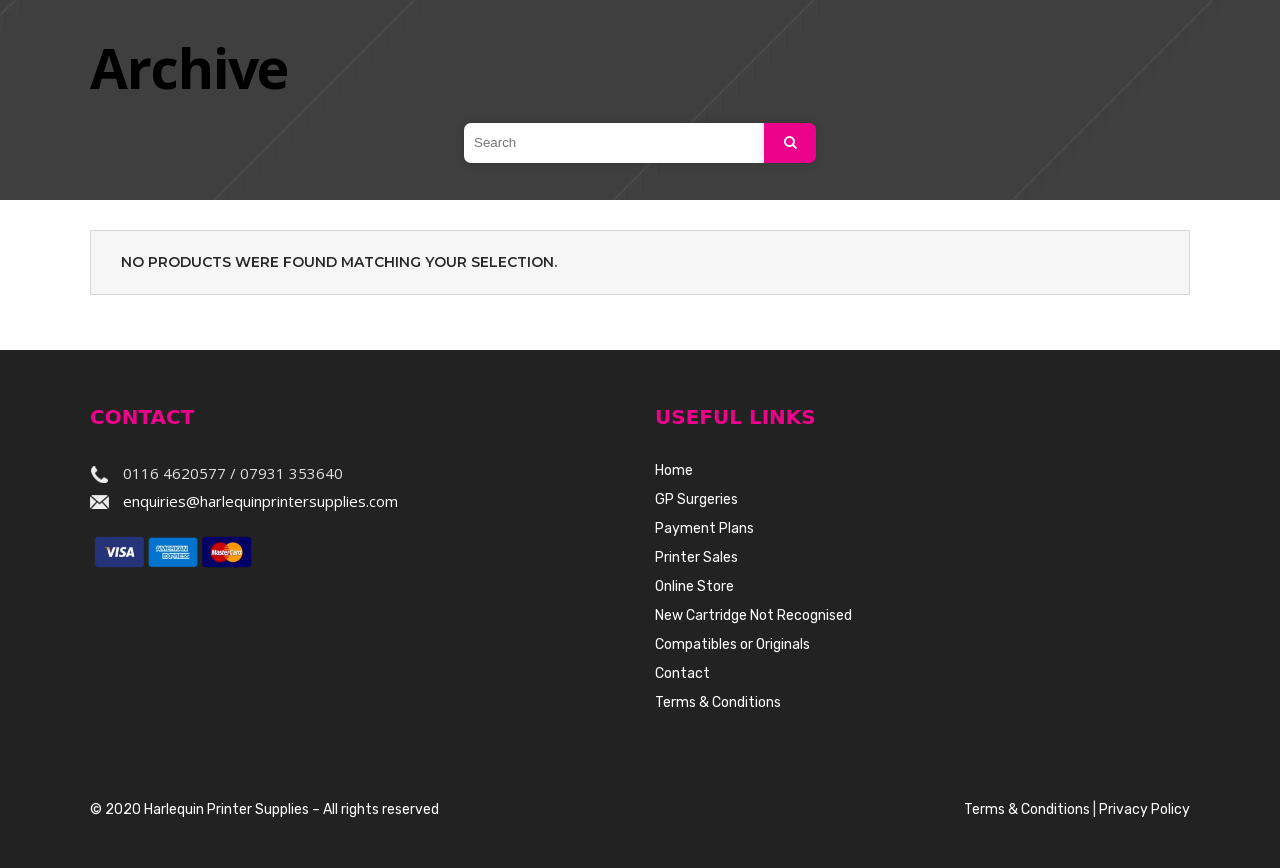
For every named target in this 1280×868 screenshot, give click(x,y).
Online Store (694, 586)
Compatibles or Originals (732, 644)
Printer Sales (696, 557)
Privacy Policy (1144, 809)
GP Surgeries (696, 499)
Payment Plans (704, 528)
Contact (682, 673)
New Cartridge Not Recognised (753, 615)
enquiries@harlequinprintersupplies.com (260, 501)
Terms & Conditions (718, 702)
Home (674, 470)
